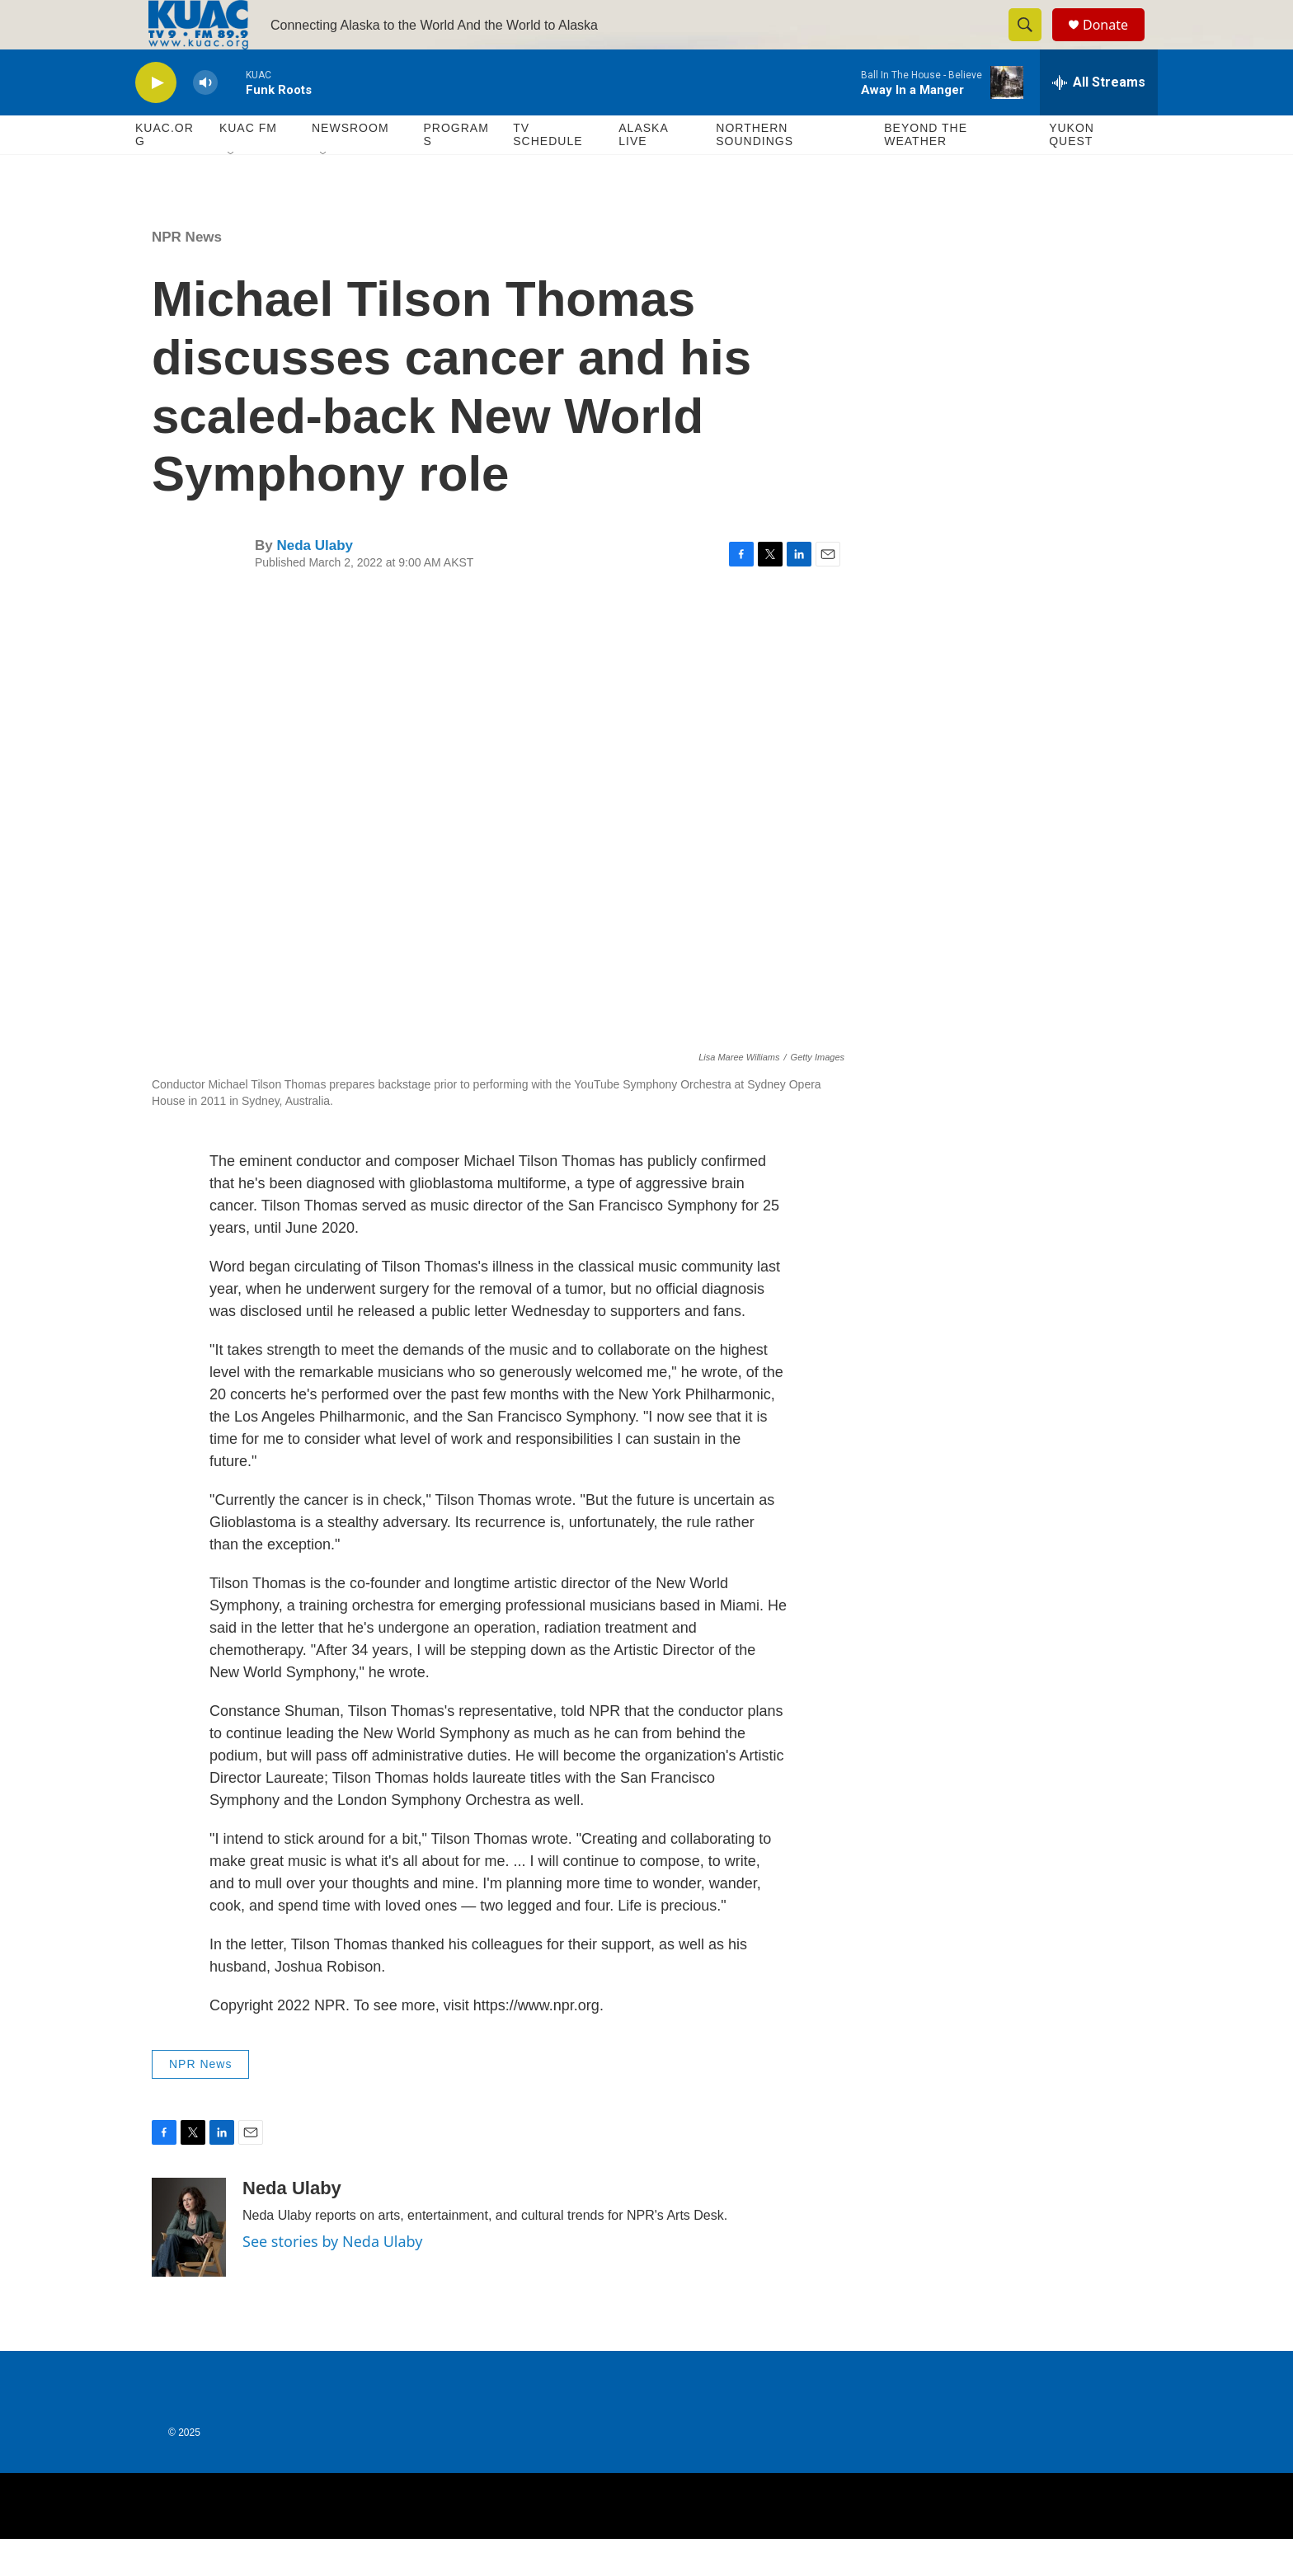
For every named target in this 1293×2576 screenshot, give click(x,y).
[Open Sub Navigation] (231, 191)
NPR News (187, 274)
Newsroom (350, 165)
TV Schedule (547, 171)
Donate (1115, 43)
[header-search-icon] (1032, 43)
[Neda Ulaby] (189, 2264)
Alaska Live (643, 171)
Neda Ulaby (314, 582)
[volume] (205, 120)
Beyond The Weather (925, 171)
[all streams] (1099, 120)
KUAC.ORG (164, 171)
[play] (156, 119)
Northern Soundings (754, 171)
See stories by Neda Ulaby (332, 2278)
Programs (455, 171)
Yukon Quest (1071, 171)
